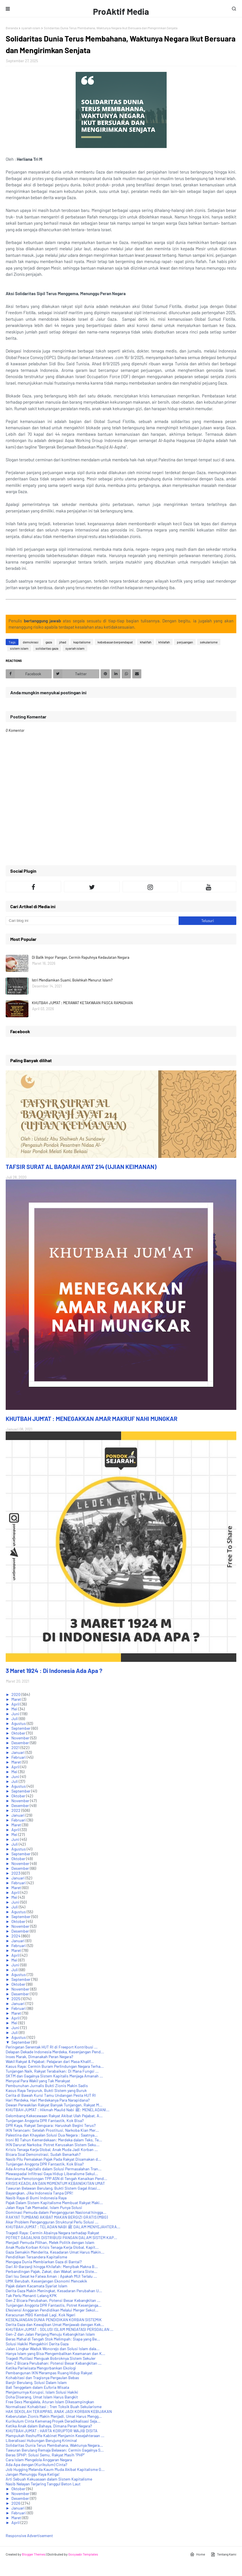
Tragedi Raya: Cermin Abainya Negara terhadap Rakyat (52, 2232)
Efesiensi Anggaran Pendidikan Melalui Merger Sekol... (52, 2310)
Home (197, 2554)
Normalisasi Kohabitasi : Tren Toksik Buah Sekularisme (54, 2406)
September (21, 1728)
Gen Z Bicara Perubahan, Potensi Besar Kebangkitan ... (53, 2300)
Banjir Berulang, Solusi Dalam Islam (36, 2382)
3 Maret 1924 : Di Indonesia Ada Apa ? (54, 1670)
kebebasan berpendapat (115, 642)
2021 (15, 1747)
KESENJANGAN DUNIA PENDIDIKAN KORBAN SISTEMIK (54, 2319)
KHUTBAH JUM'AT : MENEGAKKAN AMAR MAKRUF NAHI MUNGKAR (91, 1418)
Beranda (12, 28)
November (20, 1737)
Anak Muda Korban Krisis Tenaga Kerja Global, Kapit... (52, 2247)
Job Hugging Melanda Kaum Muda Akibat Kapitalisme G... (55, 2469)
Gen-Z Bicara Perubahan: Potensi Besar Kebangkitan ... (54, 2363)
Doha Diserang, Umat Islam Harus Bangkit (42, 2396)
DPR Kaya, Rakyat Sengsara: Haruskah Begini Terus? (51, 2125)
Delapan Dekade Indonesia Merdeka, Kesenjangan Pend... (55, 2051)
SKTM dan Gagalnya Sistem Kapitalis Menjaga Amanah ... (54, 2075)
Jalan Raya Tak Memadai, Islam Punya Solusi (44, 2207)
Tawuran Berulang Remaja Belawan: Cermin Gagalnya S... (55, 2450)
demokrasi (30, 642)
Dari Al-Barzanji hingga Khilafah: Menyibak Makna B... (52, 2266)
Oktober (18, 1733)
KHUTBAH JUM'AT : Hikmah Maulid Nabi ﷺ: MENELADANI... (57, 2109)
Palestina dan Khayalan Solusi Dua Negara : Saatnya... (52, 2135)
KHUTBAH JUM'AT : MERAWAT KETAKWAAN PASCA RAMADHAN (82, 1003)
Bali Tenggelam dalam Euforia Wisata (37, 2387)
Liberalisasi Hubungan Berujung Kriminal (41, 2440)
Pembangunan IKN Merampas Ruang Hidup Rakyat (49, 2372)
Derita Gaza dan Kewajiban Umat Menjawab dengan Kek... (55, 2324)
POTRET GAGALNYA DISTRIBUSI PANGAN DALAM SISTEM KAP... (61, 2237)
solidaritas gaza (47, 648)
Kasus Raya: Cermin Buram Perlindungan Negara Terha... (55, 2066)
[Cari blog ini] (92, 920)
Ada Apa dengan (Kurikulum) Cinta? (36, 2464)
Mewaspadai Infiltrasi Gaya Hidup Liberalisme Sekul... (52, 2173)
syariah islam (30, 28)
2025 (16, 1998)
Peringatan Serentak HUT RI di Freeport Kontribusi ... (52, 2046)
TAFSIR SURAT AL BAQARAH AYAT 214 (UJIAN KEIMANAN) (81, 1166)
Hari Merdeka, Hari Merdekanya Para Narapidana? (48, 2100)
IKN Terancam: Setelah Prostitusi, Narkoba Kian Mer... (52, 2130)
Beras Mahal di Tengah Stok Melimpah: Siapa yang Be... (53, 2339)
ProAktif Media (121, 11)
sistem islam (19, 648)
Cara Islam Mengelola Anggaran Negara (39, 2459)
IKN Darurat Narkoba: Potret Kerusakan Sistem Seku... (53, 2144)
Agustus (19, 1723)
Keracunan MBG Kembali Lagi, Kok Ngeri (40, 2314)
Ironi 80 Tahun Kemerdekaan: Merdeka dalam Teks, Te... (54, 2139)
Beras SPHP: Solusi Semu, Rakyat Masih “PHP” (45, 2454)
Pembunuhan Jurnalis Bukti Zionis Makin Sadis (47, 2085)
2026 (16, 2503)
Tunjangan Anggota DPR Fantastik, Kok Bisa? (45, 2120)
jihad (62, 642)
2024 (16, 1935)
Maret (16, 1699)
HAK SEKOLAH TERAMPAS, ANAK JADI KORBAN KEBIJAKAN (59, 2411)
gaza (48, 642)
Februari (19, 1757)
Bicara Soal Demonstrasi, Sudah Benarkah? (43, 2154)
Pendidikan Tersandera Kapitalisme (36, 2256)
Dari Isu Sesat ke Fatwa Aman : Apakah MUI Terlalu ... (51, 2276)
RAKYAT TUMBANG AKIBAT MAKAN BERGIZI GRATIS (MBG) (57, 2217)
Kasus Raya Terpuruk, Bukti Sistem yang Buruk (46, 2090)
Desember (20, 1742)
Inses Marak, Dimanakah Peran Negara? (39, 2056)
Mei (14, 1708)
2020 (16, 1694)
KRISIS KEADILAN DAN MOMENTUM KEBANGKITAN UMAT (55, 2183)
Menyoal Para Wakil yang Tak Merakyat (38, 2080)
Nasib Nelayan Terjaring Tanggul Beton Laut (43, 2483)
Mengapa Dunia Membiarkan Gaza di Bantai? (44, 2261)
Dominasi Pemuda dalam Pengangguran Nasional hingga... (56, 2212)
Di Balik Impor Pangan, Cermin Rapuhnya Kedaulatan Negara (80, 957)
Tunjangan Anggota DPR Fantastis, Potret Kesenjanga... (54, 2305)
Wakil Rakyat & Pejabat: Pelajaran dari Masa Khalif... (50, 2061)
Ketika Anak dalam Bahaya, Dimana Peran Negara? (49, 2425)
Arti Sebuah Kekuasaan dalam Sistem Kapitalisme (49, 2479)
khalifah (145, 642)
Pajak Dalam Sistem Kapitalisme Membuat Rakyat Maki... (54, 2202)
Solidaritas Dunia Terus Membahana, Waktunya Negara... (54, 2445)
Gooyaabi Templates (83, 2554)
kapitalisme (81, 642)
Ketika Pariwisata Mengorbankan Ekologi (41, 2367)
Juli (15, 1718)
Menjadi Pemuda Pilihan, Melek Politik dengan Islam (50, 2242)
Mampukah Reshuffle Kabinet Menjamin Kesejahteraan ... (55, 2435)
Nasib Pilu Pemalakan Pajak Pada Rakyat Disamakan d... (53, 2159)
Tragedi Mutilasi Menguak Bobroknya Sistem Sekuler (51, 2358)
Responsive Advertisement (29, 2535)
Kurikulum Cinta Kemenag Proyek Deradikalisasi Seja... (53, 2421)
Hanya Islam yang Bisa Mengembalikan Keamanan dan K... (55, 2353)
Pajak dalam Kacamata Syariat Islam (36, 2285)
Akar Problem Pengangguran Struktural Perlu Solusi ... (52, 2221)
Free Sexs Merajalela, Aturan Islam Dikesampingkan (50, 2401)
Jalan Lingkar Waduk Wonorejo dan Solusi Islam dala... (53, 2348)
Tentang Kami (223, 2554)
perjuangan (185, 642)
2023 (16, 1873)
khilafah (164, 642)
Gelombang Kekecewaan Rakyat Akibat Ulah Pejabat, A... (54, 2115)
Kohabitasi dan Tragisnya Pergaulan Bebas (42, 2377)
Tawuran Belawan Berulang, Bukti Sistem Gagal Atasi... (53, 2188)
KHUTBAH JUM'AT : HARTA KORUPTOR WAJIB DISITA (52, 2430)
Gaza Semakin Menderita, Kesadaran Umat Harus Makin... (55, 2252)
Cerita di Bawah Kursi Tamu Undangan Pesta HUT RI (51, 2095)
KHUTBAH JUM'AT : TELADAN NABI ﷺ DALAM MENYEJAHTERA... (63, 2226)
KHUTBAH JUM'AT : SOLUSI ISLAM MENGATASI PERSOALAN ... (59, 2329)
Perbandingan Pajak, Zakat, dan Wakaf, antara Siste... (51, 2271)
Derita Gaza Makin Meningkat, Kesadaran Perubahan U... (54, 2290)
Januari (18, 1752)
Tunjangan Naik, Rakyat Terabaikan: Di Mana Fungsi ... (52, 2071)
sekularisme (209, 642)
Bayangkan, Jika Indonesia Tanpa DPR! (39, 2193)
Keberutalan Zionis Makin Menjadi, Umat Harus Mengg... (54, 2416)
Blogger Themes (33, 2554)
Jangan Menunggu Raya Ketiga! (32, 2474)
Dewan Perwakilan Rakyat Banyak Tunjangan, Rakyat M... (54, 2104)
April (15, 1704)
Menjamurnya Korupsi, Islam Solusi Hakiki (42, 2392)
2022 (16, 1810)
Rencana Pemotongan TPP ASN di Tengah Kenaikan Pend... (56, 2178)
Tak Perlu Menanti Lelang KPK (31, 2295)
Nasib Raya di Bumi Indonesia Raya (36, 2197)
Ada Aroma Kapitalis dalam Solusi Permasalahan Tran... (54, 2168)
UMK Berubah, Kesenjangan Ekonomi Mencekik (46, 2281)
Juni (15, 1713)
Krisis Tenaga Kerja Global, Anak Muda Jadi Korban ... (52, 2149)
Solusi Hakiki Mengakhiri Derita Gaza (37, 2343)
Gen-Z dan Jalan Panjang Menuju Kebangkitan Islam (50, 2334)
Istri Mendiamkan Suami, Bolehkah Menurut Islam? (72, 980)
